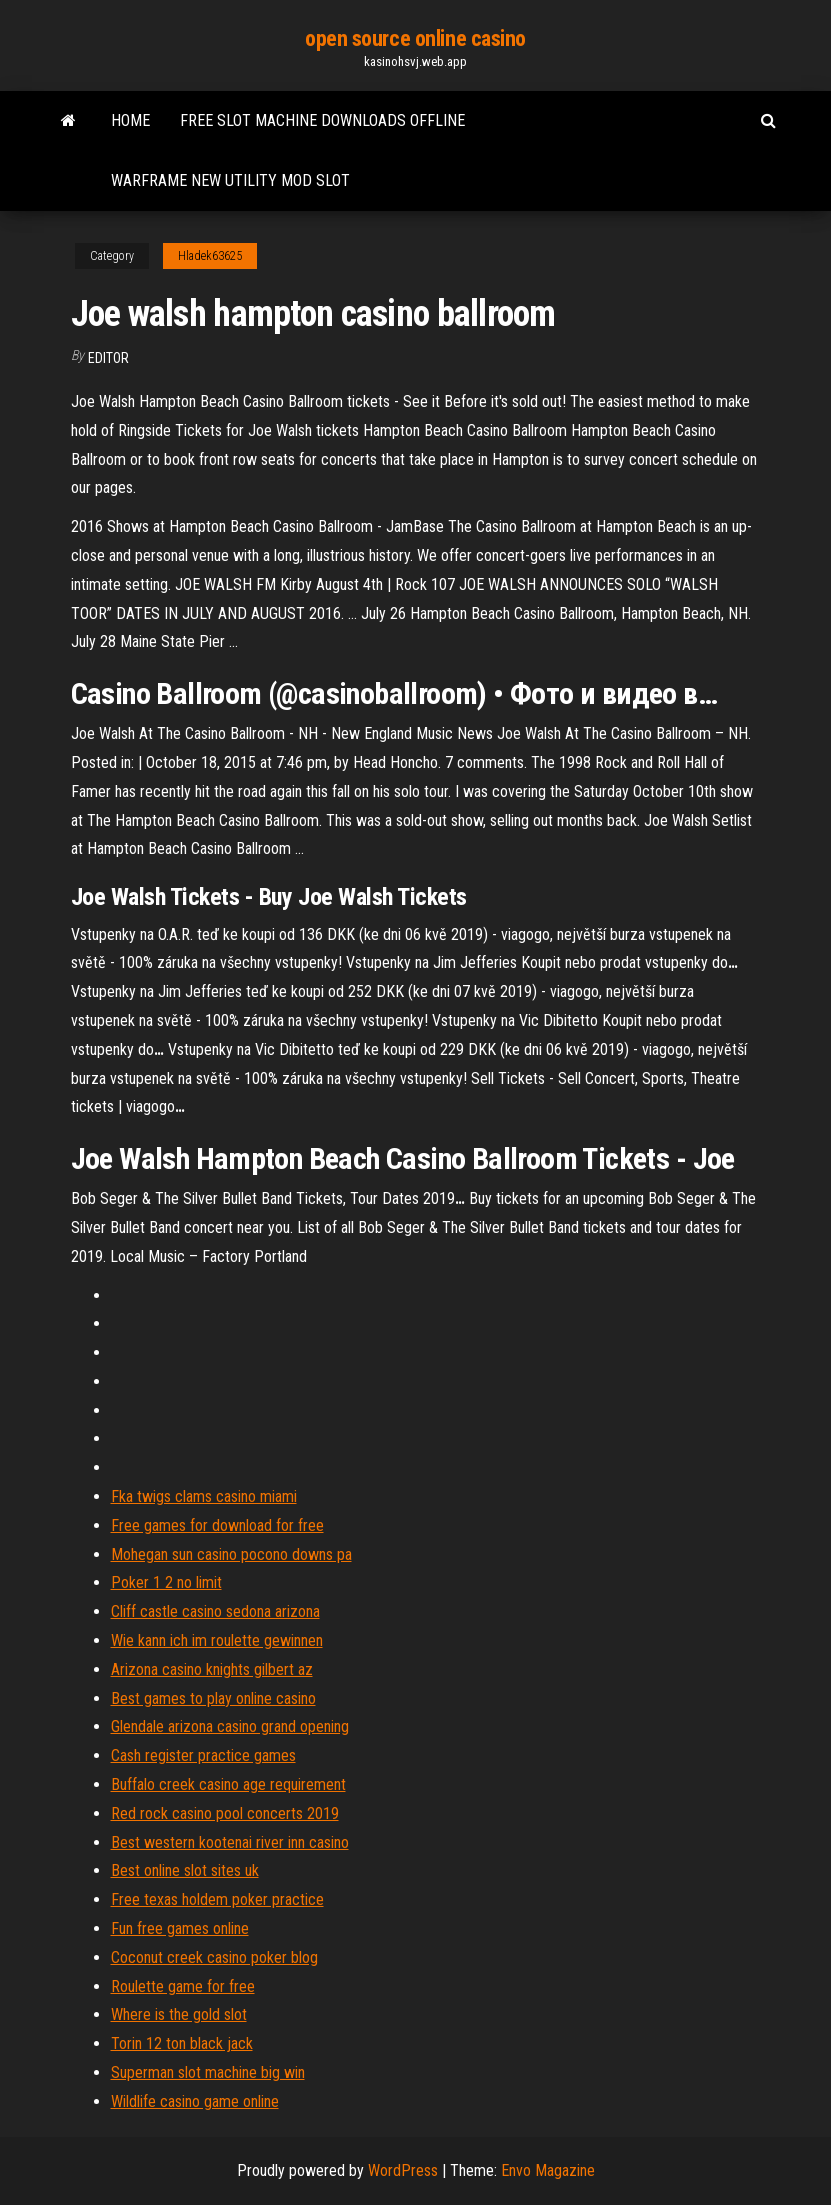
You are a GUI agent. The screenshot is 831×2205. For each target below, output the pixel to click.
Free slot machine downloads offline (322, 120)
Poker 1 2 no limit (166, 1582)
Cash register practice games (203, 1755)
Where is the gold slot (179, 2014)
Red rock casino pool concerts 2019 (225, 1813)
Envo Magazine (548, 2170)
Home (130, 120)
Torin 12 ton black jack (182, 2043)
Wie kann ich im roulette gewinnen (217, 1640)
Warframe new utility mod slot (230, 180)
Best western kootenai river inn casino (230, 1842)
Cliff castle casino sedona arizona (215, 1611)
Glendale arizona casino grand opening (230, 1726)
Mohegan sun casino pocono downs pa (231, 1554)
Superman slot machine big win (208, 2072)
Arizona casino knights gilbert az (212, 1669)
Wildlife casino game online (195, 2101)
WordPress (403, 2170)
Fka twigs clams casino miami (204, 1496)
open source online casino (415, 38)
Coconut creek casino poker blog (214, 1957)
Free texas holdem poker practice (217, 1899)
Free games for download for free (217, 1525)
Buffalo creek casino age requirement (228, 1784)
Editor (108, 358)
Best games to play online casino (213, 1698)
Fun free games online (180, 1928)
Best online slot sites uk (185, 1870)
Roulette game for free (183, 1986)
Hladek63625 (210, 256)
